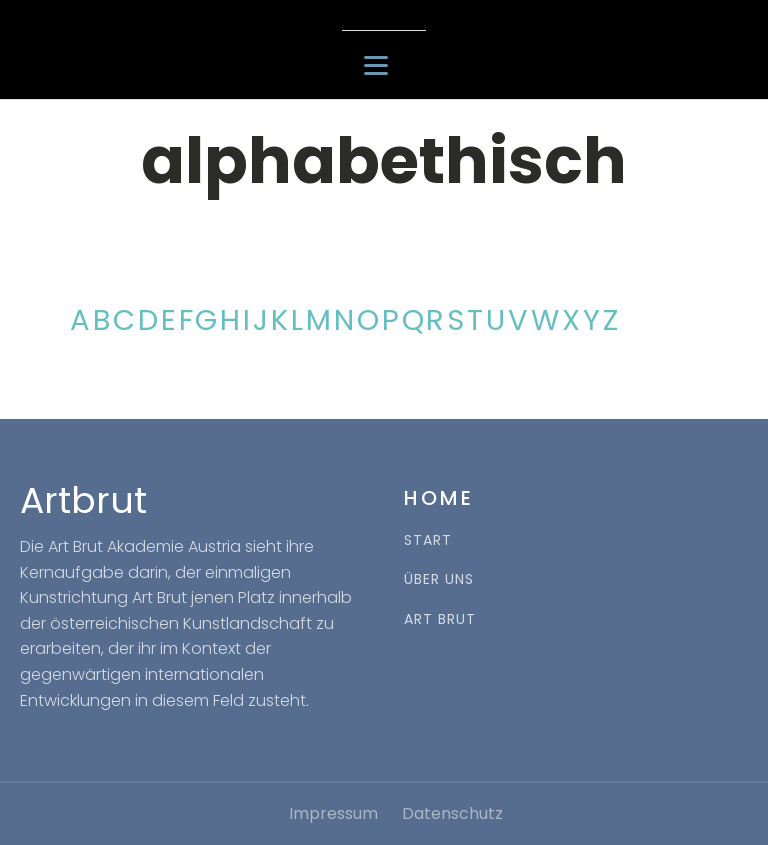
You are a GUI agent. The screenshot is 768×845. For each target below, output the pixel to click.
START (428, 540)
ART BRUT (440, 619)
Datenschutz (452, 813)
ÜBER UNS (439, 579)
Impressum (333, 813)
